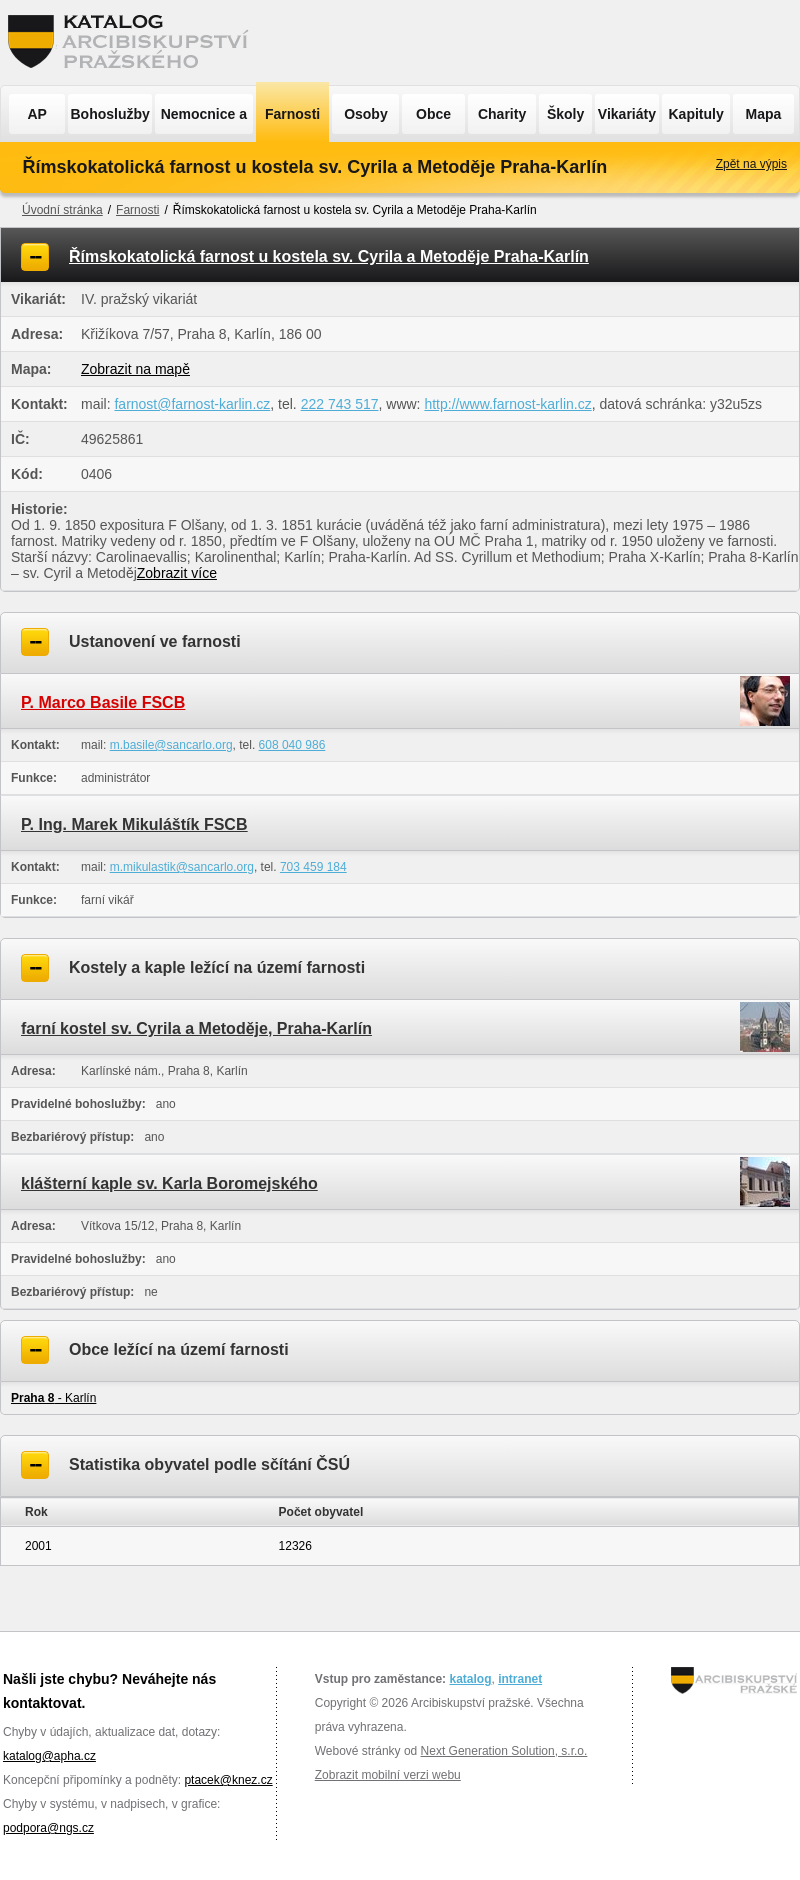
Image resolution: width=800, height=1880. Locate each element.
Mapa (764, 114)
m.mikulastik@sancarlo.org (182, 867)
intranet (520, 1679)
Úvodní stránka (62, 210)
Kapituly (695, 114)
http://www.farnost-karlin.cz (507, 404)
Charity (502, 114)
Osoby (366, 114)
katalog (470, 1679)
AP (36, 114)
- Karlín (53, 1398)
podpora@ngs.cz (48, 1828)
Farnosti (292, 114)
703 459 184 (313, 867)
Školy (565, 114)
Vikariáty (627, 114)
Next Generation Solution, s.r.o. (504, 1751)
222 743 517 (340, 404)
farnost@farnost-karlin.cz (192, 404)
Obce (433, 114)
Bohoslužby (110, 114)
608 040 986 (292, 745)
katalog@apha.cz (49, 1756)
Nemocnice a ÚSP (204, 120)
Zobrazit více (177, 573)
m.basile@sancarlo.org (171, 745)
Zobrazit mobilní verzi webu (388, 1775)
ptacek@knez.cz (228, 1780)
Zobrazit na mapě (135, 369)
